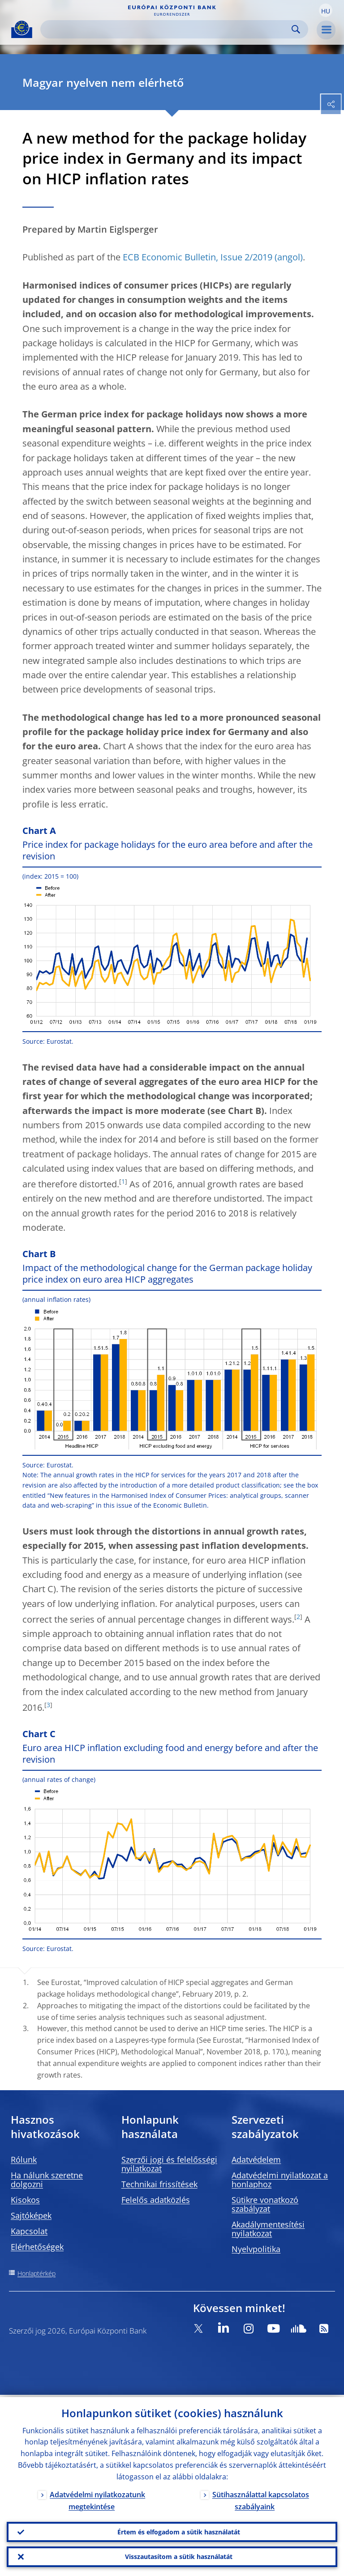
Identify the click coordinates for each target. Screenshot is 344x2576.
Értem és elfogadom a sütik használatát (178, 2530)
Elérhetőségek (37, 2246)
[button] (325, 10)
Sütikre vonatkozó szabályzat (265, 2204)
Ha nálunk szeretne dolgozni (47, 2179)
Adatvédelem (256, 2159)
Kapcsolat (29, 2231)
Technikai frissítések (159, 2184)
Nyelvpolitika (256, 2249)
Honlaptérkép (36, 2273)
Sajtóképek (31, 2215)
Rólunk (24, 2159)
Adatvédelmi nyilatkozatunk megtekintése (97, 2498)
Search (295, 29)
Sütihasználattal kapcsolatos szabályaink (260, 2498)
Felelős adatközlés (155, 2199)
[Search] (167, 29)
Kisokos (25, 2199)
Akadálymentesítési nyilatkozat (268, 2229)
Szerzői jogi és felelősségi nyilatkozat (169, 2164)
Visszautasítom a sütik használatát (178, 2556)
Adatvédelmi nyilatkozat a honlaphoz (280, 2179)
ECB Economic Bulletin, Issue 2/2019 (197, 257)
